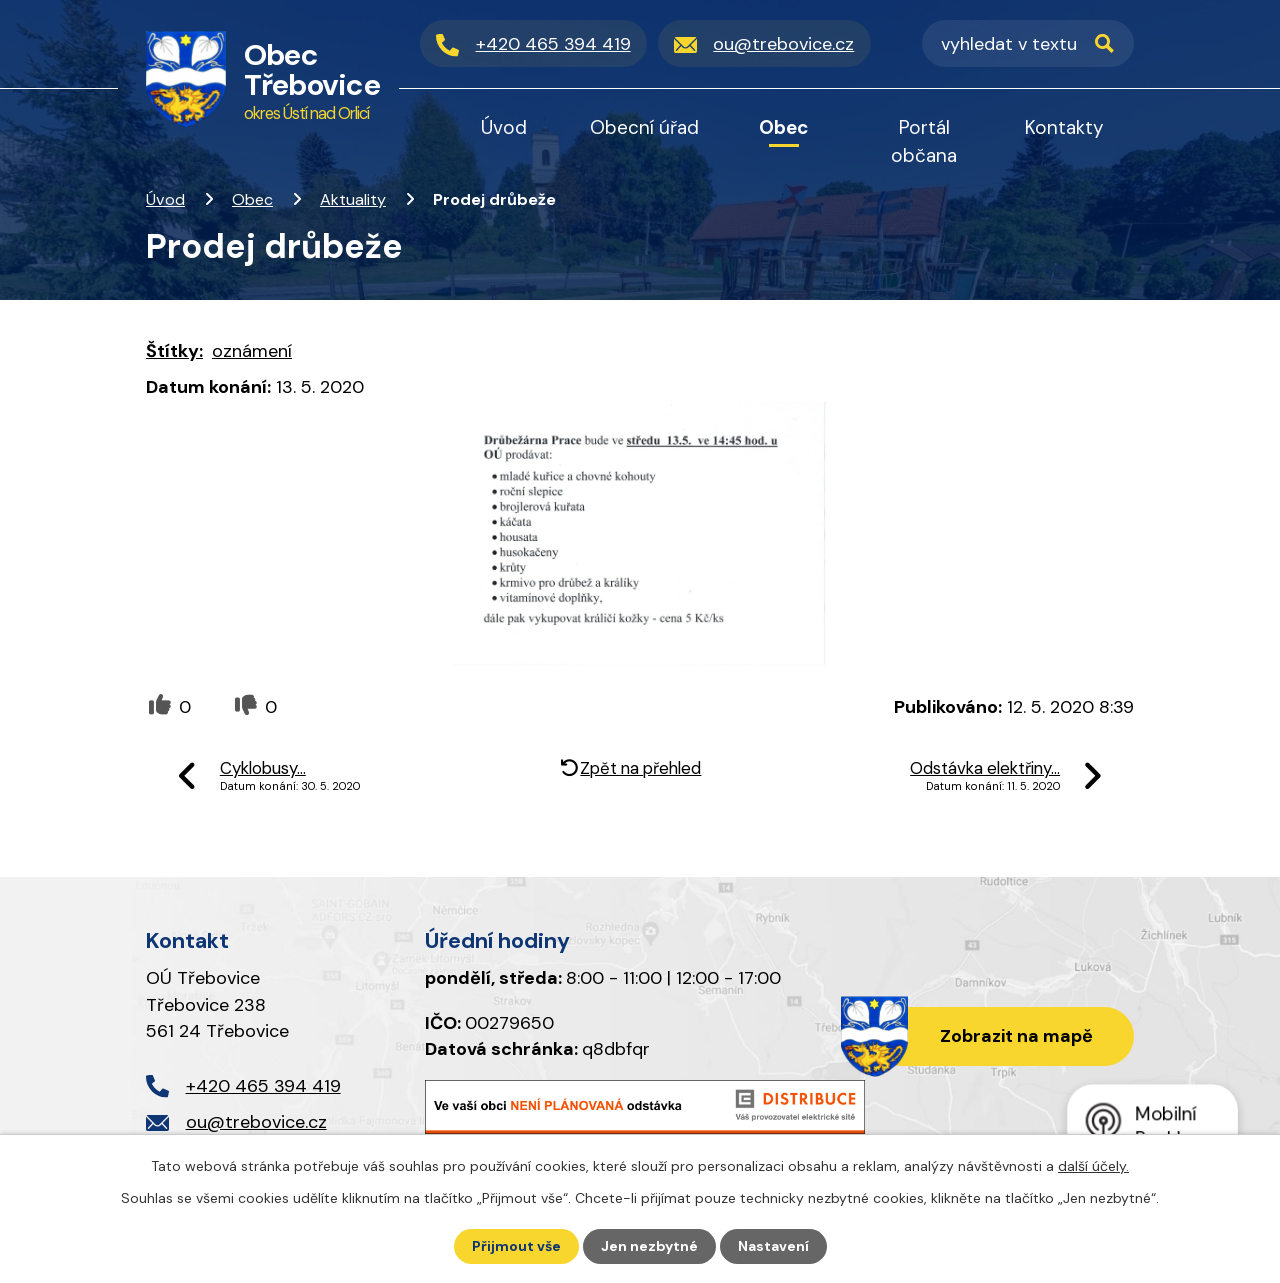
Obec (252, 199)
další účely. (1093, 1166)
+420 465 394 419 (263, 1086)
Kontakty (1064, 127)
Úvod (165, 199)
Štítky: (174, 351)
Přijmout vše (516, 1246)
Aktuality (353, 199)
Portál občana (924, 141)
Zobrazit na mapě (1016, 1036)
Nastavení (773, 1246)
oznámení (252, 351)
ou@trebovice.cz (256, 1122)
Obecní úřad (644, 127)
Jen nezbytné (649, 1246)
